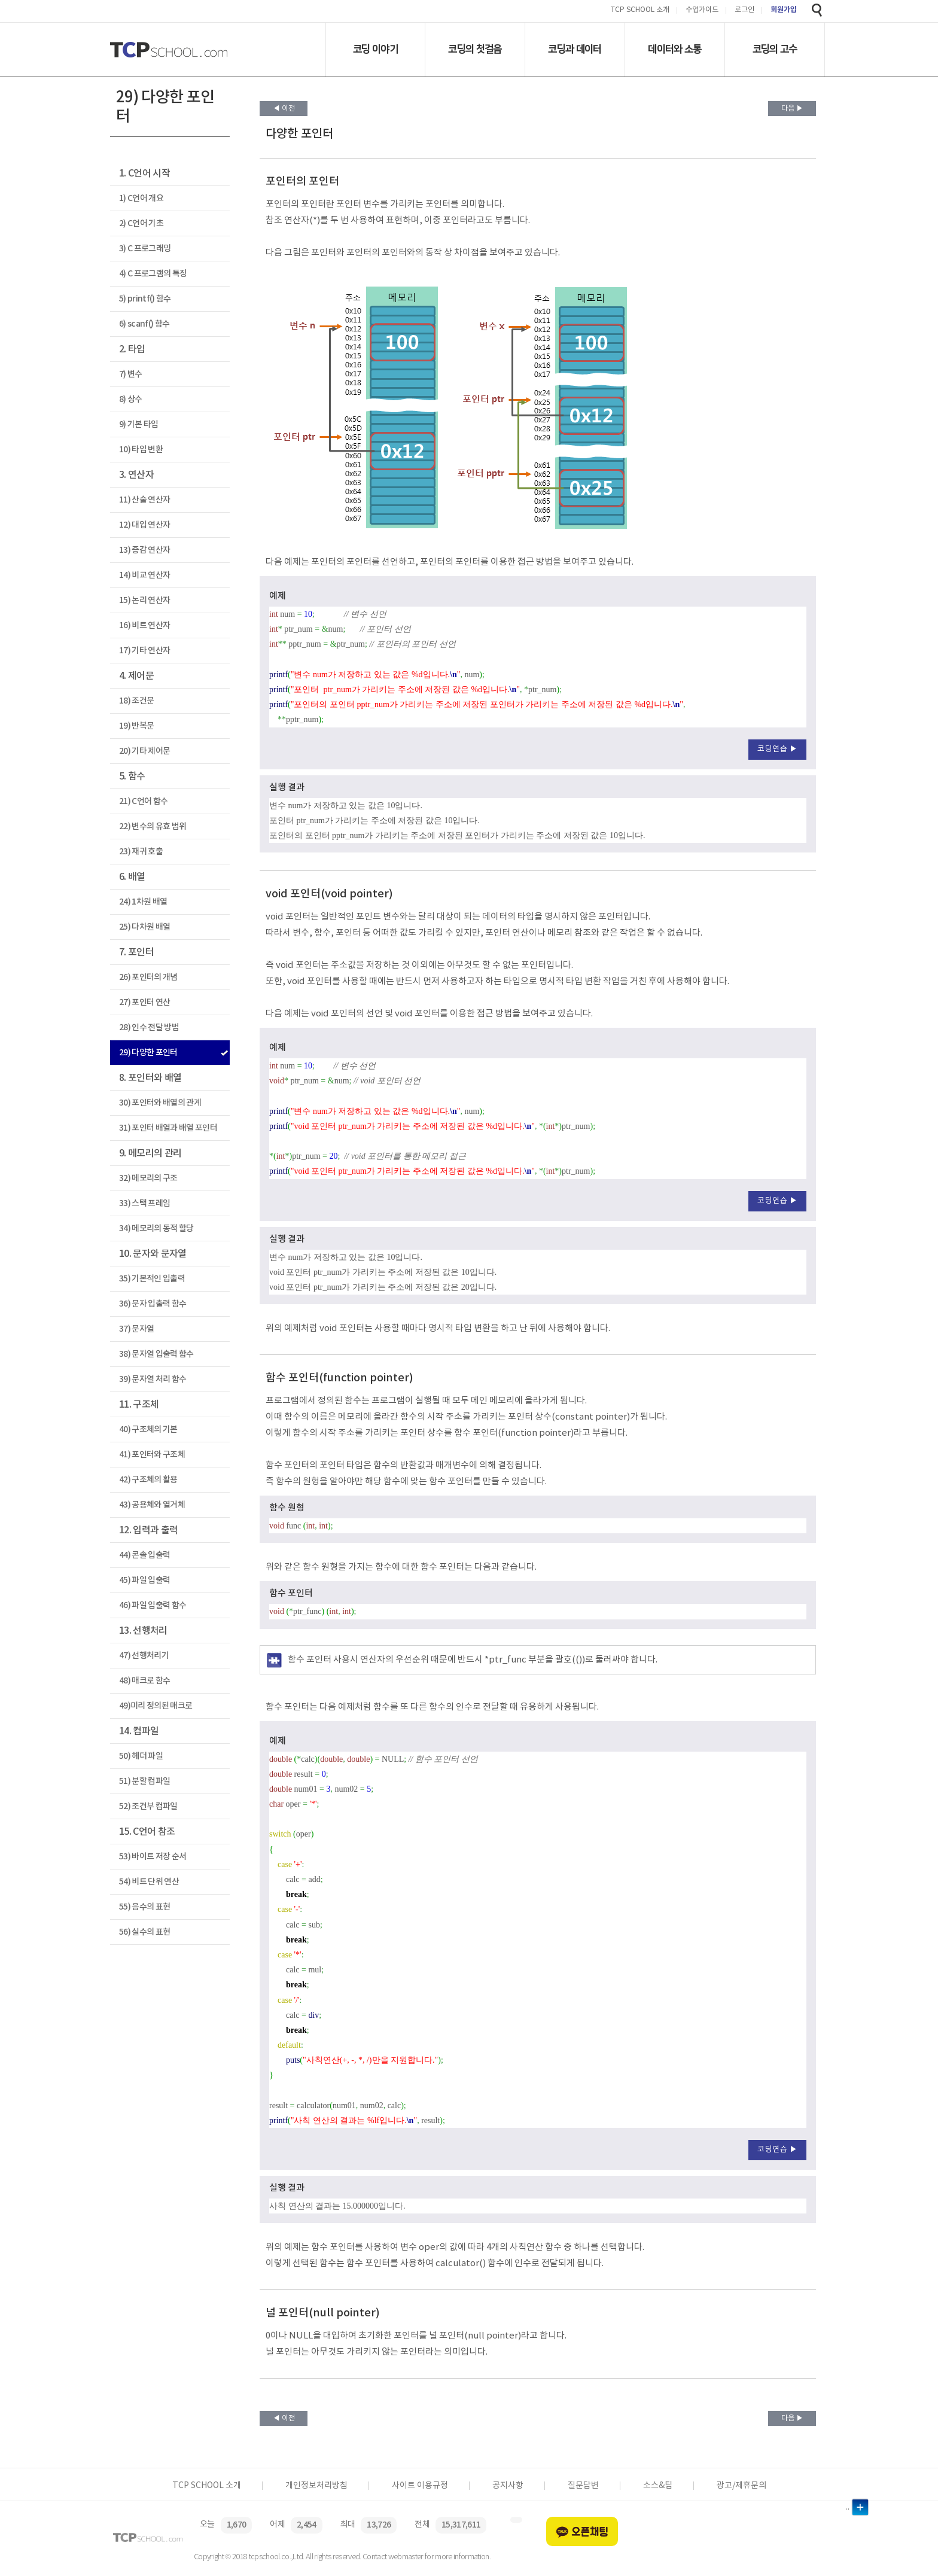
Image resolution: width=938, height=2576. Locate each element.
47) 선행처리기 (144, 1656)
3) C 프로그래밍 (144, 248)
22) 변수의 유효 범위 (152, 826)
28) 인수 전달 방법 (149, 1027)
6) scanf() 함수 (144, 324)
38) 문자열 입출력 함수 (156, 1354)
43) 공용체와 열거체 (152, 1505)
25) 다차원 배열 (144, 927)
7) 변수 (130, 374)
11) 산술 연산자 (144, 500)
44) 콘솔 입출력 (144, 1555)
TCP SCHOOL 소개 (640, 10)
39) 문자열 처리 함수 (152, 1379)
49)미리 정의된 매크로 (155, 1706)
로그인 (744, 10)
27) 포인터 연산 (144, 1002)
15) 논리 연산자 (144, 600)
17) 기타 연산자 (144, 650)
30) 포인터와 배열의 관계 (160, 1103)
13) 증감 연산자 (144, 550)
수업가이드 (702, 10)
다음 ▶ (792, 108)
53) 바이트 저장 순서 (152, 1857)
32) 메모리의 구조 (148, 1178)
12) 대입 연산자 (144, 525)
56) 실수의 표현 (144, 1932)
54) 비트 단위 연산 (149, 1882)
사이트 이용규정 (420, 2485)
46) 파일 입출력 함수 (152, 1605)
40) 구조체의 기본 (148, 1429)
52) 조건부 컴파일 (148, 1806)
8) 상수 (130, 399)
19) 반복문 (136, 726)
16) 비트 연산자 (144, 625)
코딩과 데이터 (574, 49)
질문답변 (583, 2485)
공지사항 (507, 2485)
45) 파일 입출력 (144, 1580)
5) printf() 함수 (145, 299)
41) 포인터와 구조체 (152, 1455)
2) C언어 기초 (141, 223)
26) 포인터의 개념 (148, 977)
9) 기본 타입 (139, 424)
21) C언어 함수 (143, 801)
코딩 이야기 (375, 49)
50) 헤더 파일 (141, 1756)
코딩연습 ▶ (777, 749)
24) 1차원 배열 (143, 902)
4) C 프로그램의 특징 (153, 274)
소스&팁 (657, 2485)
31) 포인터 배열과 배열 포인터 (168, 1128)
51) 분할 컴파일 (144, 1781)
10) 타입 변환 (141, 449)
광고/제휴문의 (741, 2485)
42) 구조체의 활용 (148, 1480)
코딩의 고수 (775, 49)
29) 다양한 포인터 (148, 1053)
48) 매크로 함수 (144, 1681)
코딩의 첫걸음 (474, 49)
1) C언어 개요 (141, 198)
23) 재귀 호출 (141, 852)
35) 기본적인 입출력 (152, 1279)
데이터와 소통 (674, 49)
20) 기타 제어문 (144, 751)
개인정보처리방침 (316, 2485)
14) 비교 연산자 (144, 575)
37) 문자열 (136, 1329)
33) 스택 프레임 (144, 1203)
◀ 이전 (284, 108)
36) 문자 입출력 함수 (152, 1304)
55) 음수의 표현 (144, 1907)
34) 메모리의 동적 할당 (156, 1228)
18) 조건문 (136, 701)
